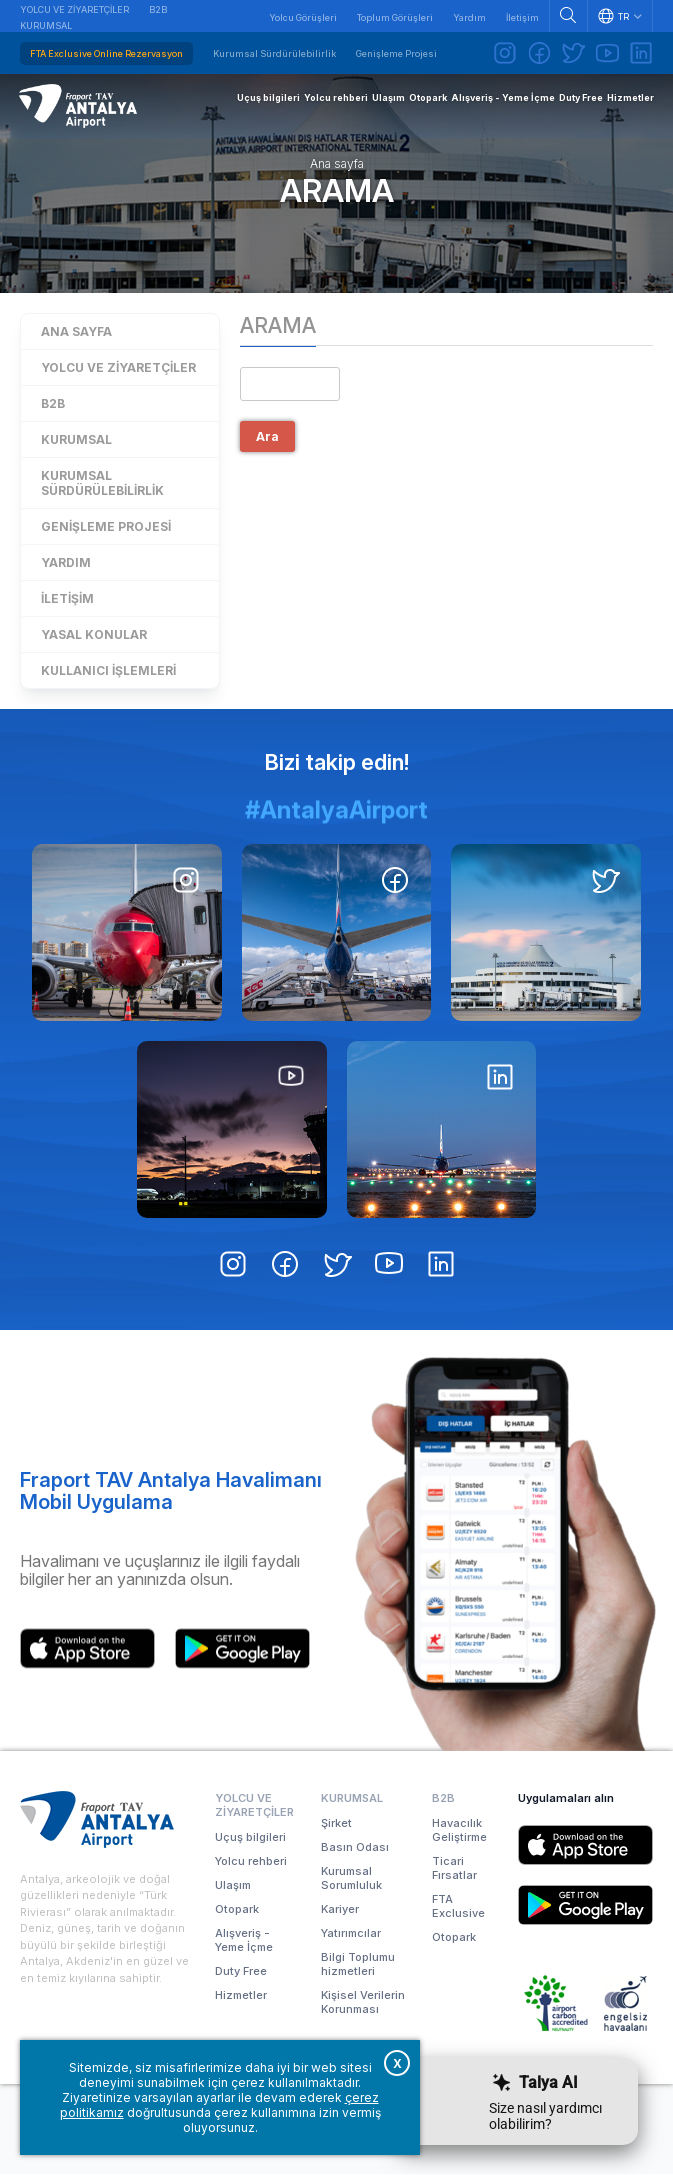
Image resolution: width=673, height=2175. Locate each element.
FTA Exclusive (458, 1907)
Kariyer (340, 1910)
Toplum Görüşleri (395, 17)
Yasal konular (94, 635)
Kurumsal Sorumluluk (351, 1879)
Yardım (469, 17)
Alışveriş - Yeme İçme (244, 1941)
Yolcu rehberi (251, 1862)
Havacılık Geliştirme (459, 1831)
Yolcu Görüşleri (303, 17)
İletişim (522, 17)
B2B (158, 9)
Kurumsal (46, 25)
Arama (337, 191)
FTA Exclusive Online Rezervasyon (106, 53)
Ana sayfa (337, 164)
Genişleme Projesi (396, 53)
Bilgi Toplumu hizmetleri (358, 1965)
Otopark (237, 1910)
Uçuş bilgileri (250, 1838)
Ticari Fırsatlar (454, 1869)
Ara (267, 438)
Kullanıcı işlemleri (108, 671)
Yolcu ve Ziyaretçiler (74, 9)
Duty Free (241, 1972)
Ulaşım (233, 1886)
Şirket (336, 1824)
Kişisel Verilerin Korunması (363, 2003)
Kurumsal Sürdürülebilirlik (274, 53)
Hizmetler (241, 1996)
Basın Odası (355, 1848)
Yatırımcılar (351, 1934)
